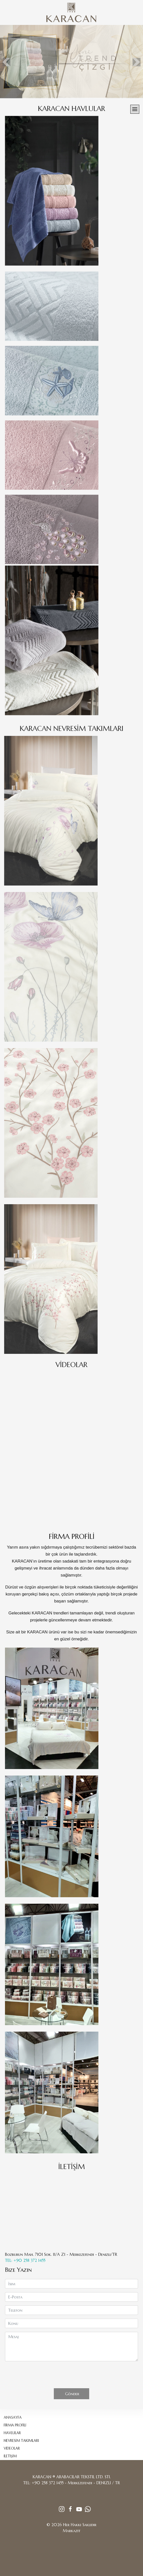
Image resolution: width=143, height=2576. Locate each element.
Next (137, 62)
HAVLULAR (12, 2433)
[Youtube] (77, 2509)
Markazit (71, 2530)
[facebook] (68, 2509)
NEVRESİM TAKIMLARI (21, 2440)
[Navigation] (135, 109)
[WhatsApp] (86, 2509)
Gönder (71, 2393)
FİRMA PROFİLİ (15, 2425)
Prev (6, 62)
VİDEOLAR (12, 2448)
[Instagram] (60, 2509)
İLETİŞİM (10, 2456)
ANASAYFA (13, 2417)
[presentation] (43, 2374)
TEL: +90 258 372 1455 (25, 2260)
